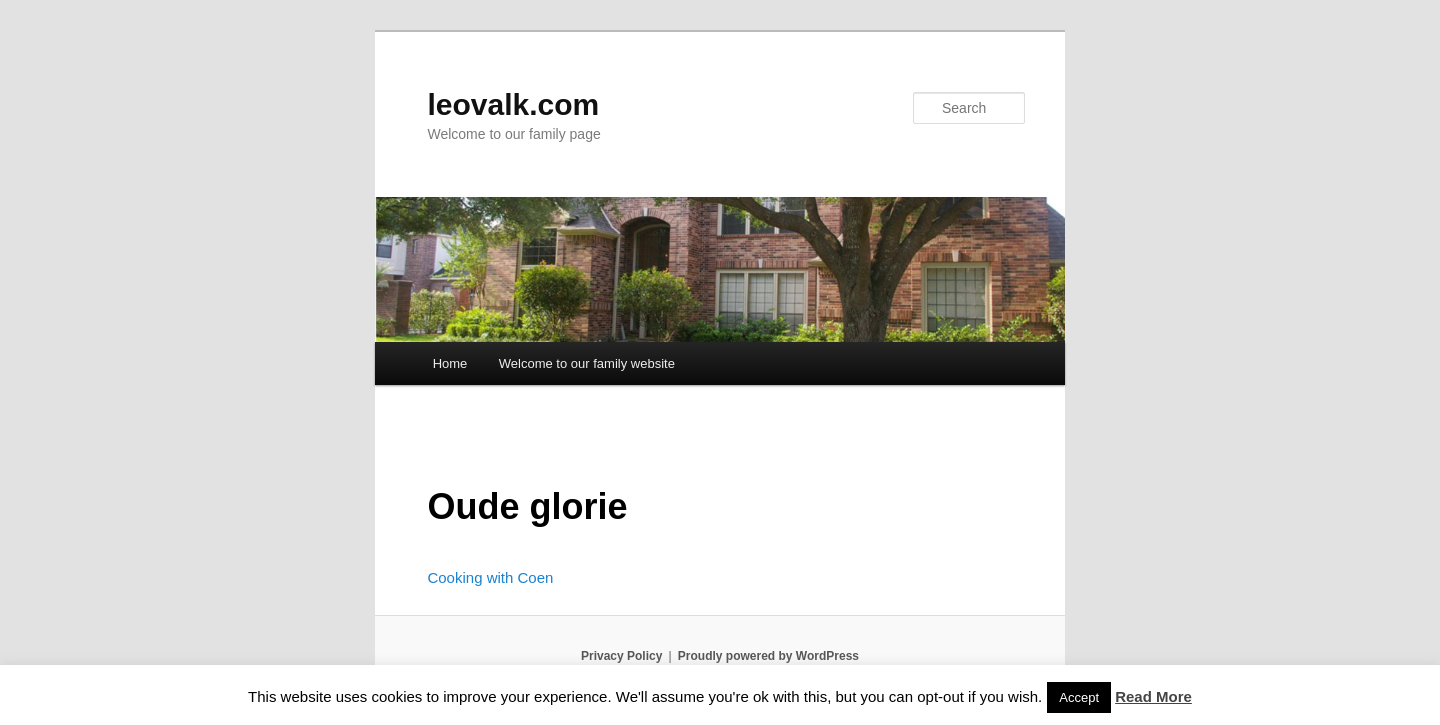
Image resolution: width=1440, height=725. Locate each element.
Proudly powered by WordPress (768, 656)
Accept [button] (1079, 697)
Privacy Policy (621, 656)
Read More (1153, 696)
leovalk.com (513, 104)
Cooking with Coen (490, 577)
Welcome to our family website (587, 363)
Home (450, 363)
